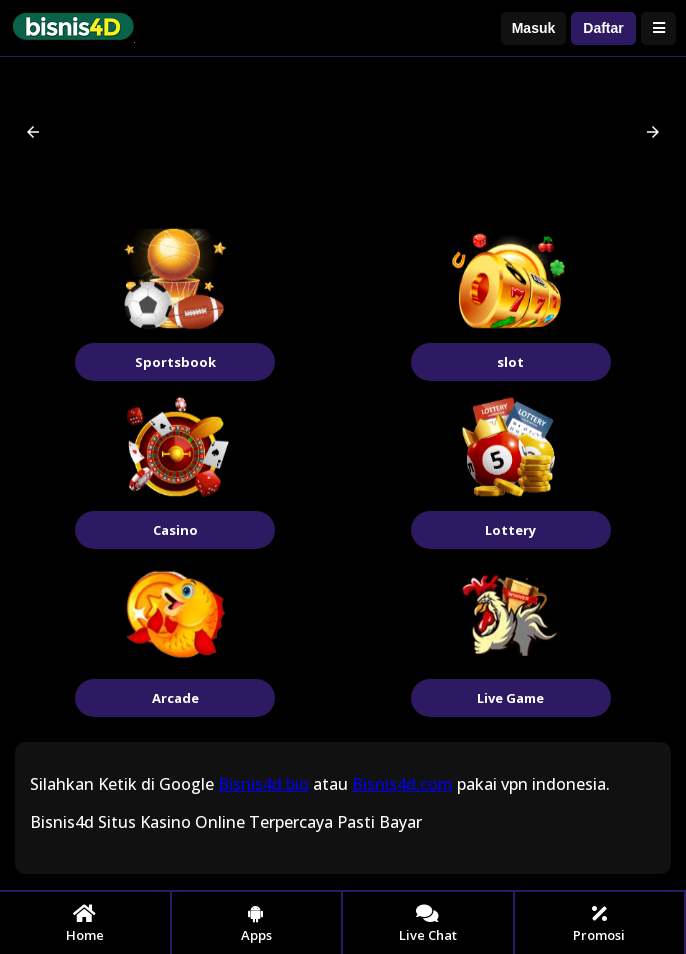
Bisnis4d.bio (263, 784)
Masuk (534, 28)
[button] (33, 132)
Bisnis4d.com (402, 784)
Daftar (603, 28)
